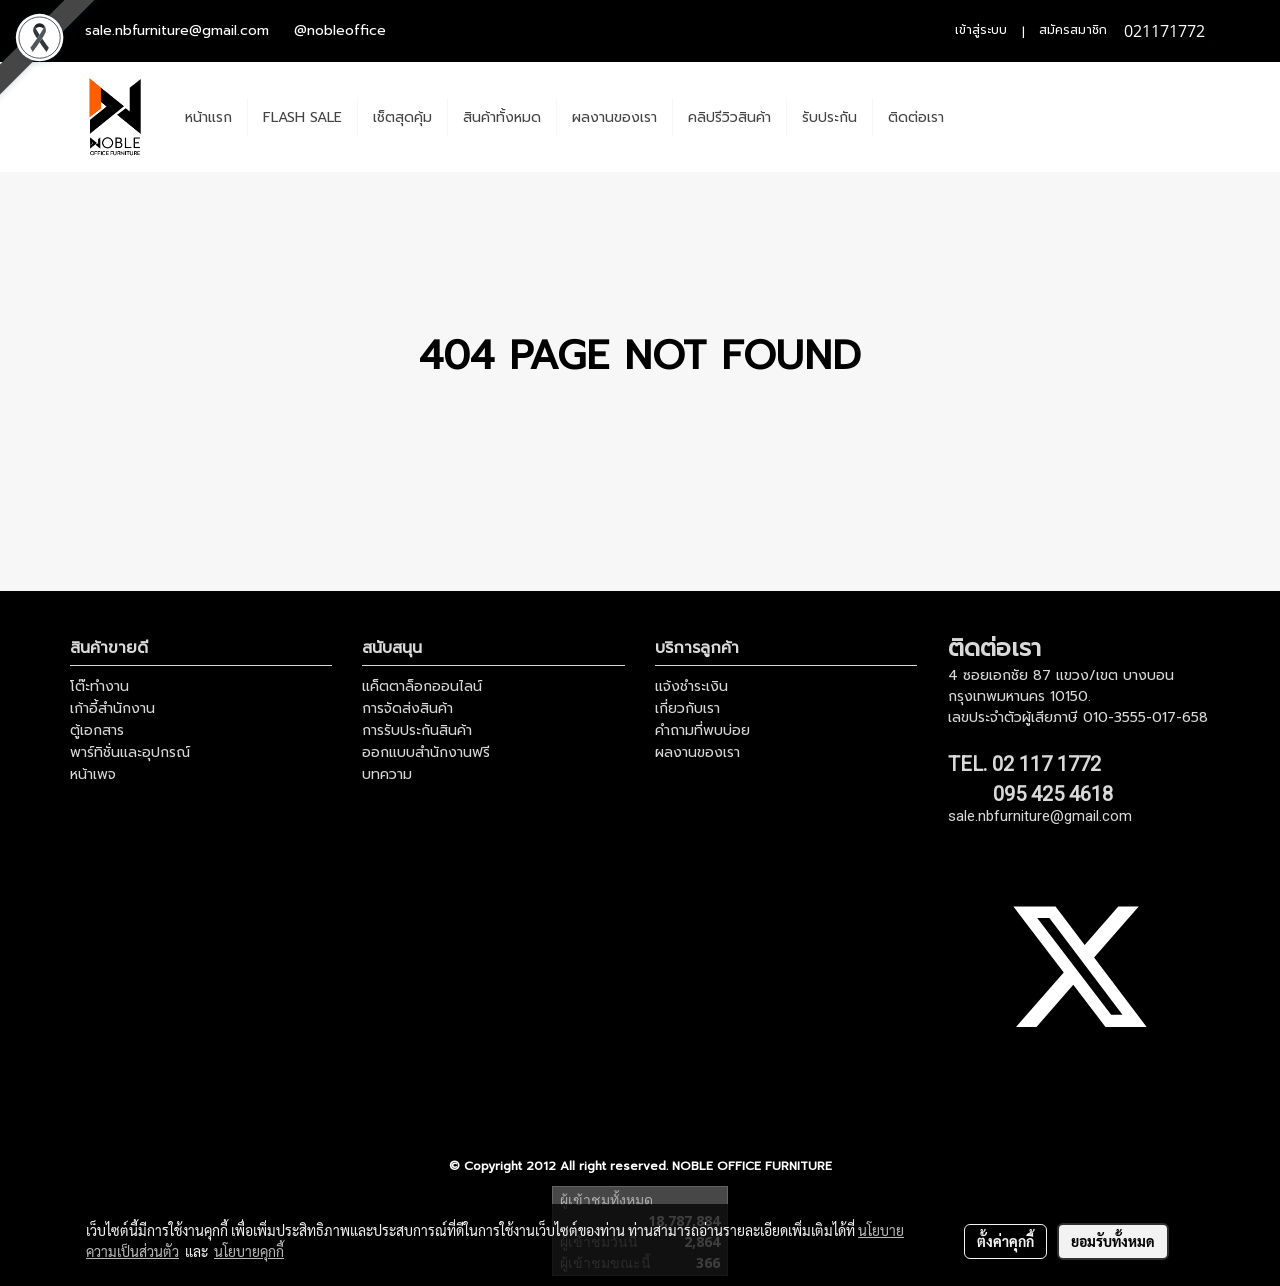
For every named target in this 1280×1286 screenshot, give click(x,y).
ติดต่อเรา (916, 117)
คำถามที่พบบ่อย (702, 730)
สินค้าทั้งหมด (502, 117)
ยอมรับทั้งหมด (1113, 1241)
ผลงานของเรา (614, 117)
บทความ (387, 774)
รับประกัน (829, 117)
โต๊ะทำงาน (99, 686)
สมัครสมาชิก (1073, 30)
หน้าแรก (208, 117)
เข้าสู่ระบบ (981, 30)
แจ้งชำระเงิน (691, 686)
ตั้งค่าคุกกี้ (1005, 1241)
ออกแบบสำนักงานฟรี (426, 752)
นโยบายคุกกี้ (249, 1251)
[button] (977, 117)
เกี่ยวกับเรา (687, 708)
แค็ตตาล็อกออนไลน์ (422, 686)
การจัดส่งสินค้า (407, 708)
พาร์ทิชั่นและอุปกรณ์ (130, 752)
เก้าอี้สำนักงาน (112, 708)
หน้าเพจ (93, 774)
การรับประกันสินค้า (417, 730)
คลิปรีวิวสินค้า (729, 117)
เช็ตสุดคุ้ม (402, 117)
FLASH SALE (302, 117)
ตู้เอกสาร (97, 730)
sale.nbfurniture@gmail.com (177, 30)
